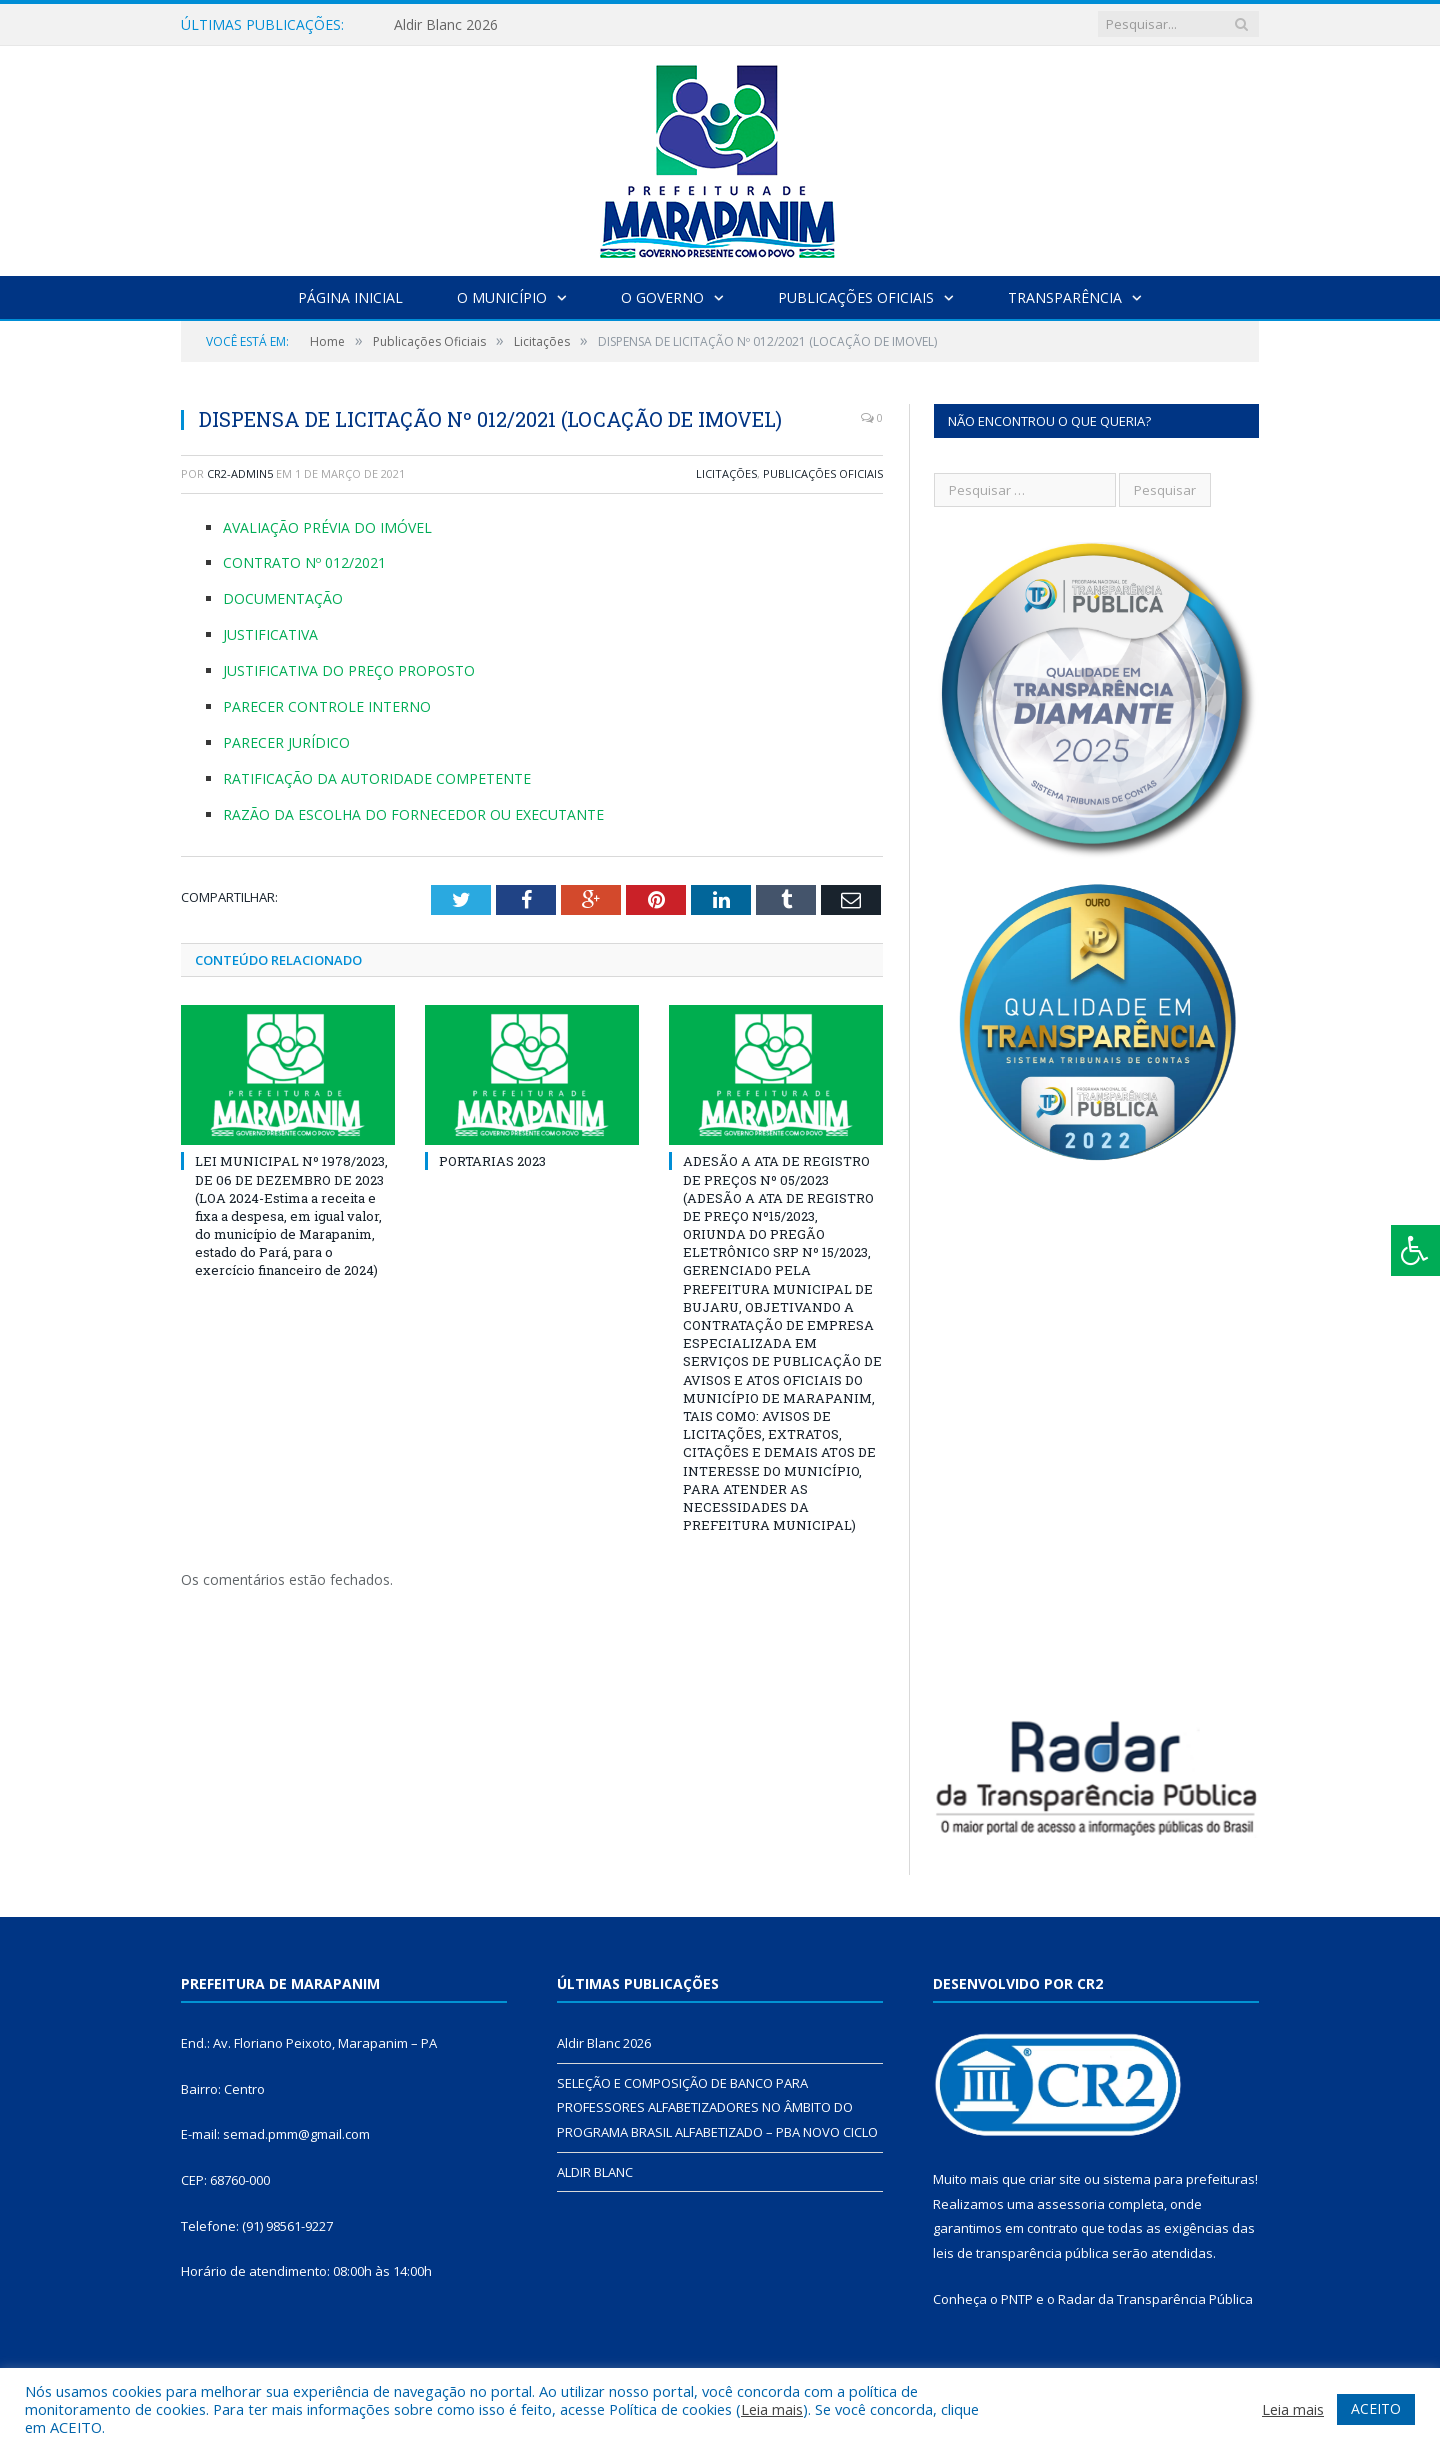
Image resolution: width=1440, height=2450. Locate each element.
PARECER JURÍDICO (286, 742)
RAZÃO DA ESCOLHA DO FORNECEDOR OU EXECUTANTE (413, 814)
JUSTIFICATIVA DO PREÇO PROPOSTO (349, 670)
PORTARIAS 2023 (492, 1161)
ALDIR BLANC (595, 2172)
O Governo (662, 297)
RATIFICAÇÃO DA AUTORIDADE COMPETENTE (377, 778)
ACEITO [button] (1376, 2408)
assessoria (1071, 2204)
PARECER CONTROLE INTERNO (327, 706)
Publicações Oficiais (856, 297)
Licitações (726, 473)
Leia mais (772, 2409)
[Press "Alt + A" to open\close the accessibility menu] (1415, 1250)
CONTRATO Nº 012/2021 (304, 562)
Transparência (1065, 297)
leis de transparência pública (1021, 2253)
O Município (502, 297)
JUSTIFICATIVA (270, 634)
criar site (1055, 2179)
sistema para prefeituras (1179, 2179)
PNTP (1017, 2299)
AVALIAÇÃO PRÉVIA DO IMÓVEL (327, 527)
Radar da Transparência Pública (1155, 2299)
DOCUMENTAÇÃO (283, 598)
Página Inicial (350, 297)
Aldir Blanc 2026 (446, 25)
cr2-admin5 (240, 473)
